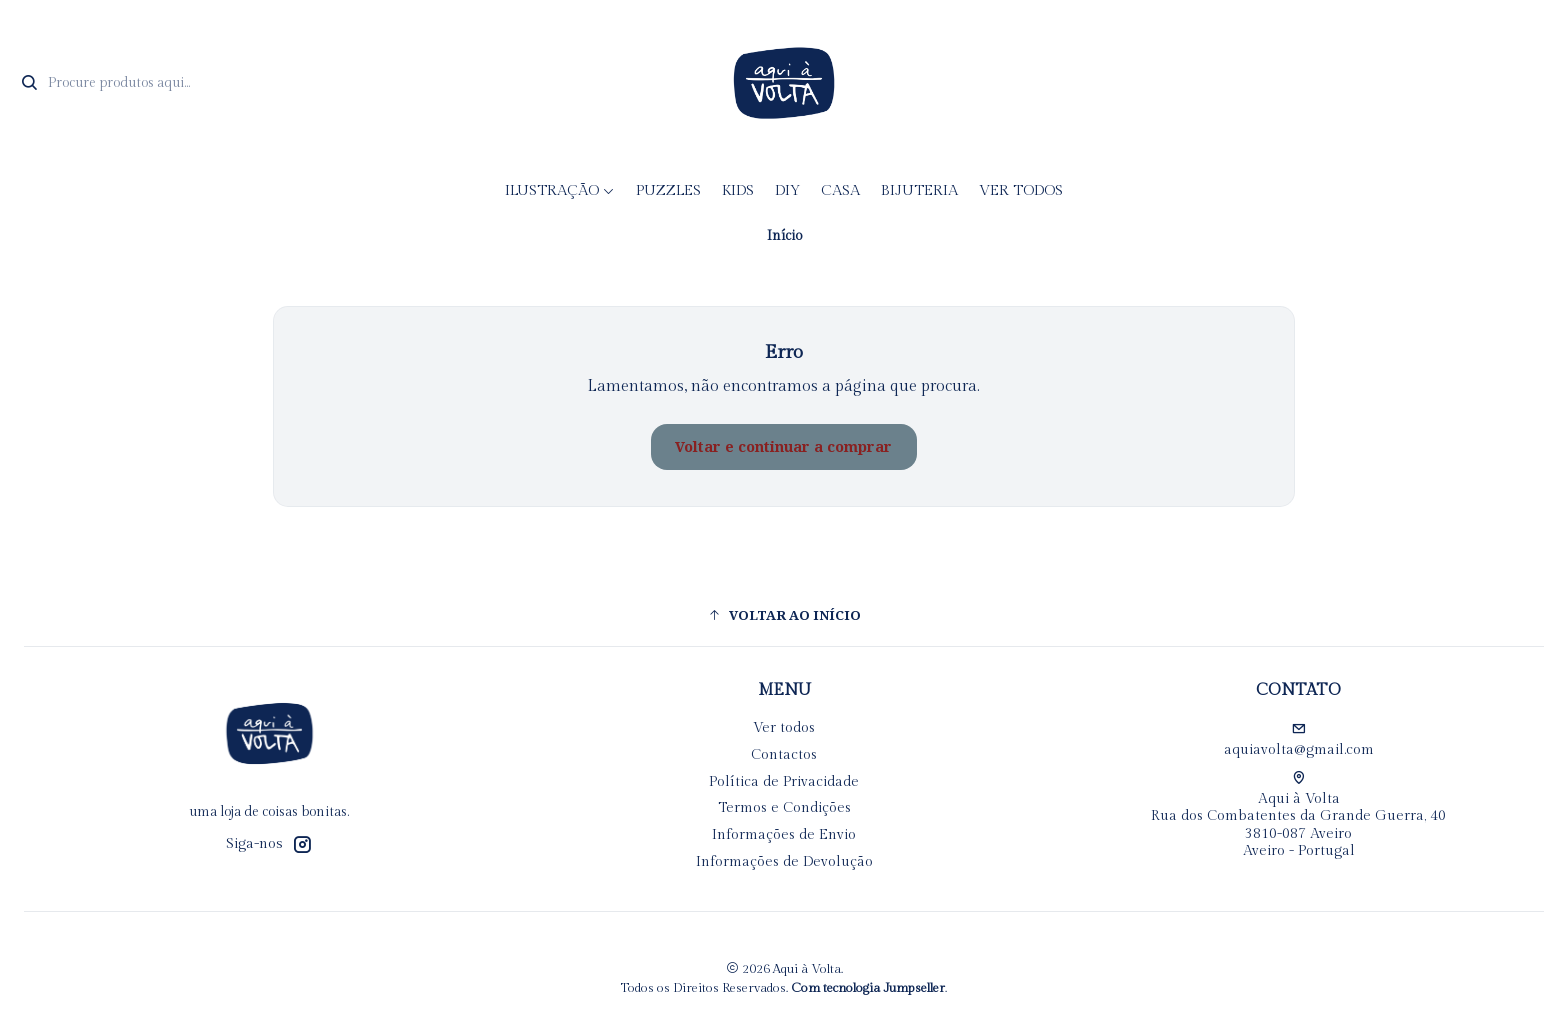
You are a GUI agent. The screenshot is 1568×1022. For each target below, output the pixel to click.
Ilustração (560, 190)
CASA (840, 190)
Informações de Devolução (784, 862)
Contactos (784, 755)
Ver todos (1021, 190)
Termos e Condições (784, 808)
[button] (784, 615)
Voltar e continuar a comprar (783, 447)
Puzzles (668, 190)
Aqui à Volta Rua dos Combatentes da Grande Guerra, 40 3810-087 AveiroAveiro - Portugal (1298, 815)
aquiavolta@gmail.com (1299, 740)
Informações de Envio (784, 835)
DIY (787, 190)
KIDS (738, 190)
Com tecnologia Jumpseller (868, 988)
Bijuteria (919, 190)
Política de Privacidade (784, 782)
